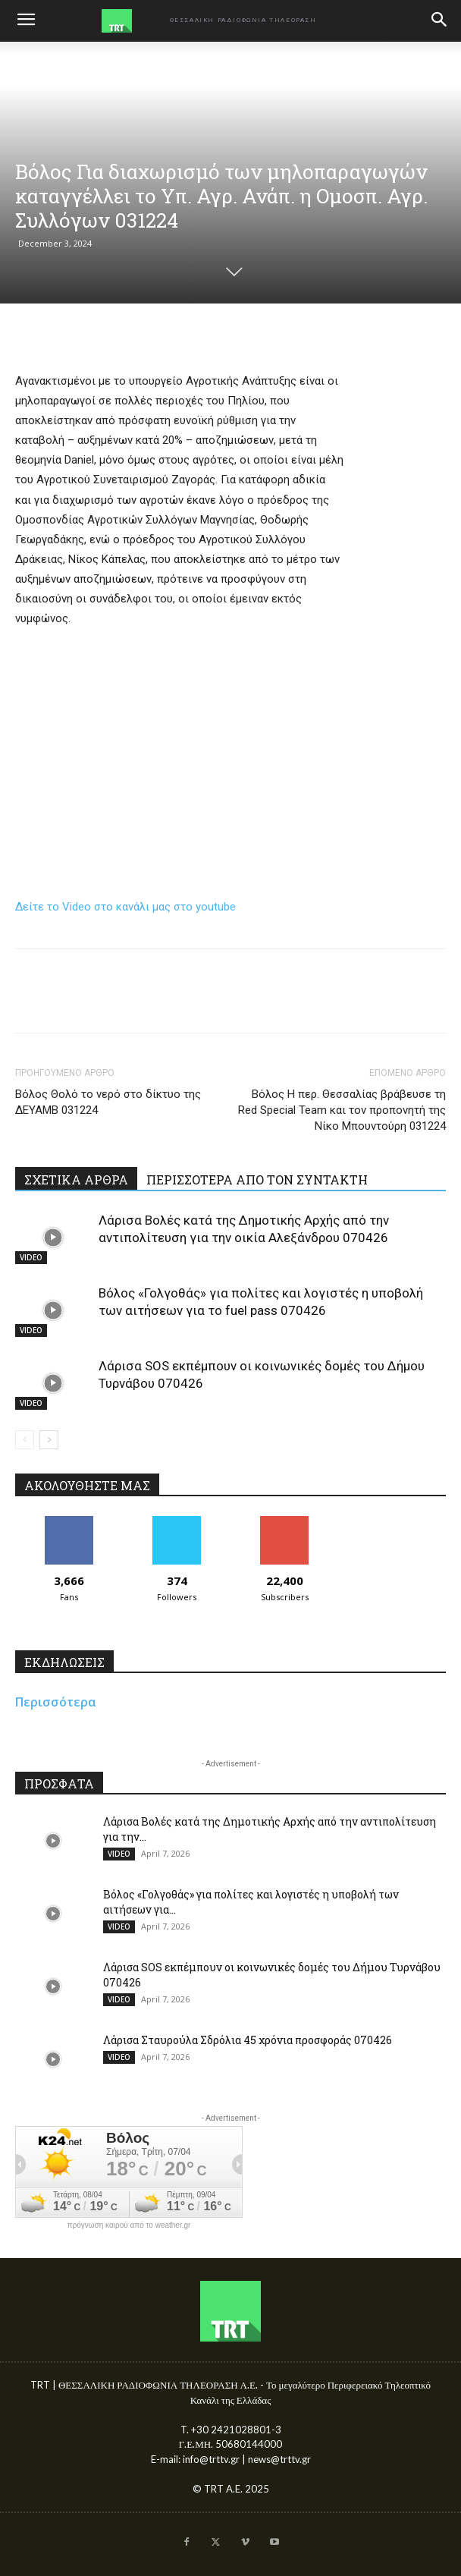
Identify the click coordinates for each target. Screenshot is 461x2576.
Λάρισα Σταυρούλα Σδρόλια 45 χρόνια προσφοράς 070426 (247, 2040)
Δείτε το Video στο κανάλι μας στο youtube (125, 907)
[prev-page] (24, 1439)
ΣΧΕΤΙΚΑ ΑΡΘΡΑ (76, 1179)
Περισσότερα (55, 1702)
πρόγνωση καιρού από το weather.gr (129, 2225)
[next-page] (48, 1439)
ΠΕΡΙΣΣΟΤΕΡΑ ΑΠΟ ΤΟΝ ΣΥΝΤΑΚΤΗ (257, 1179)
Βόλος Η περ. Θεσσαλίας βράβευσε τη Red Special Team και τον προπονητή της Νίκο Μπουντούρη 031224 (342, 1110)
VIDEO (31, 1257)
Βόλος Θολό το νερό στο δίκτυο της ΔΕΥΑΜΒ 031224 (108, 1102)
